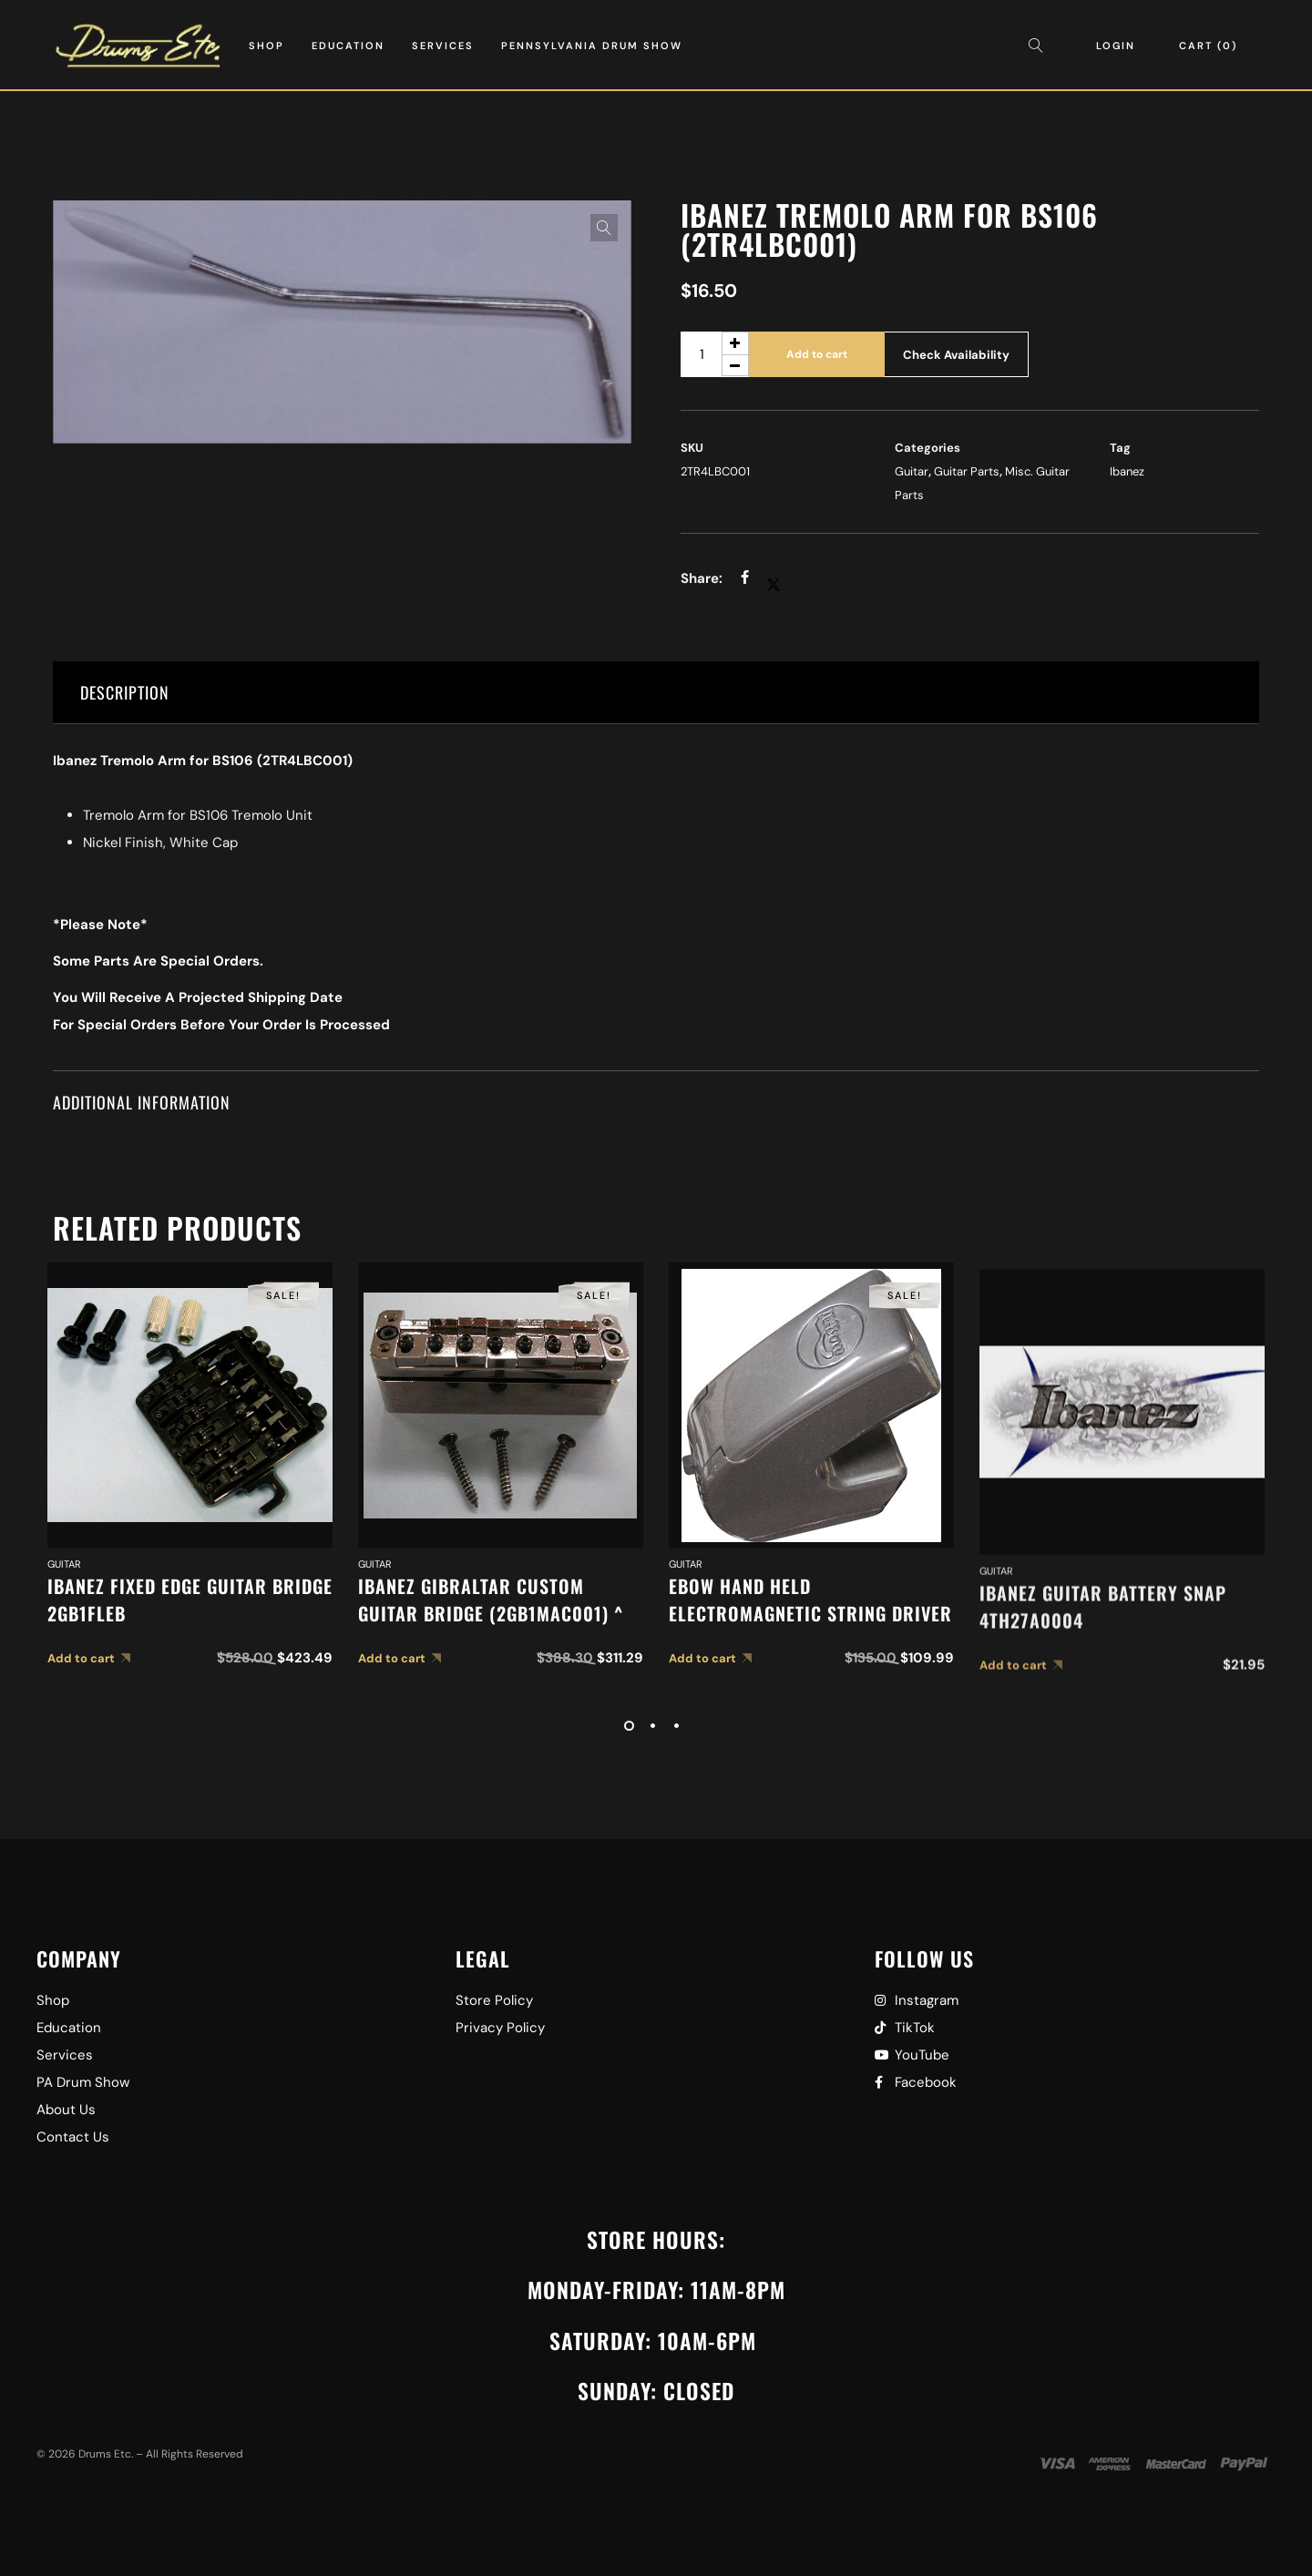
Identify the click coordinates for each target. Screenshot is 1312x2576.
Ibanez (1127, 471)
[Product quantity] (715, 354)
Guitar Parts (966, 471)
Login (1115, 45)
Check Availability (956, 355)
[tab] (656, 692)
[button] (604, 227)
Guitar (911, 471)
